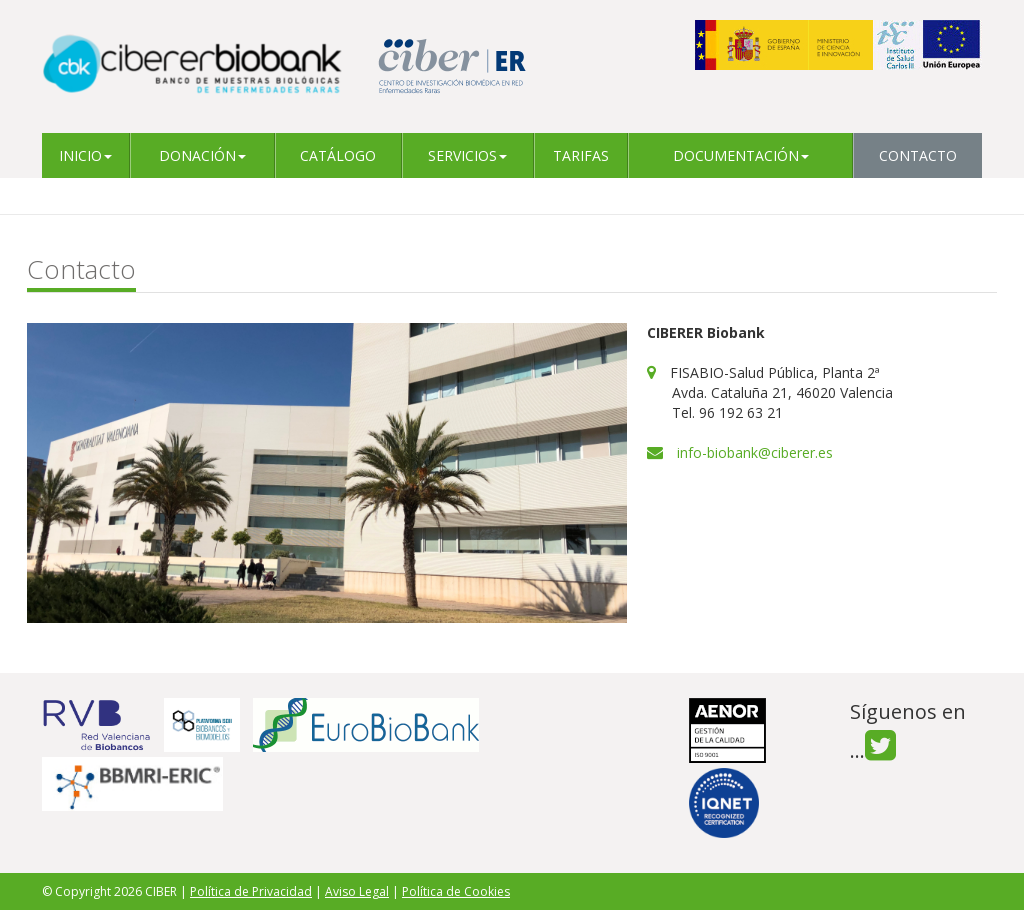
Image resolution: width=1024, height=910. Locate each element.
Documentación (741, 155)
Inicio (85, 155)
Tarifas (581, 155)
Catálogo (338, 155)
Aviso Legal (357, 891)
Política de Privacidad (251, 891)
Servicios (467, 155)
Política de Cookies (456, 891)
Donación (202, 155)
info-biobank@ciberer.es (755, 452)
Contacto (918, 155)
